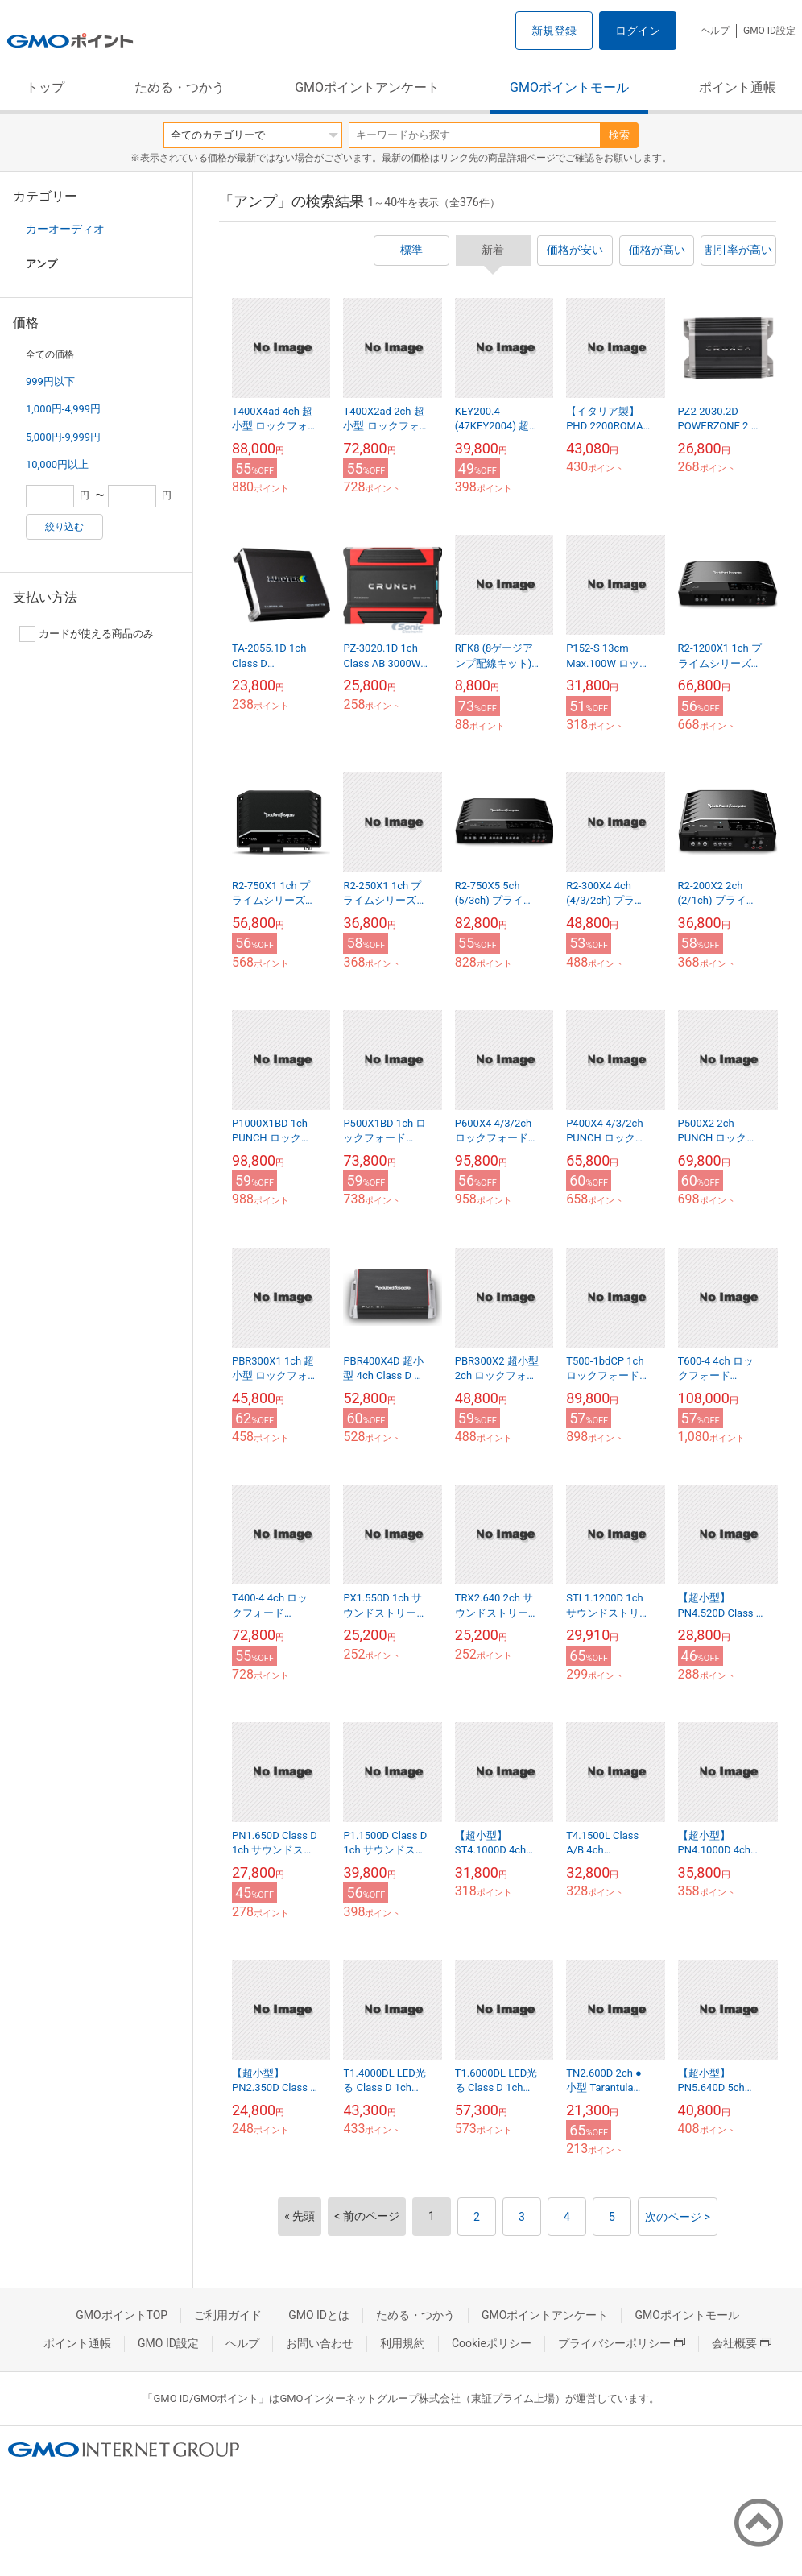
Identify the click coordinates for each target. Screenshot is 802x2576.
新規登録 (554, 30)
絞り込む (64, 526)
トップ (45, 87)
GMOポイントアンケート (367, 87)
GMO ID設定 (769, 30)
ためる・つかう (179, 87)
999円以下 (50, 381)
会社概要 (741, 2343)
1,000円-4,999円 (63, 409)
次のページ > (677, 2216)
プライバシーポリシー (621, 2343)
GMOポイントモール (569, 87)
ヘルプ (715, 30)
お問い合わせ (319, 2343)
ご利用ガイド (228, 2315)
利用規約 (402, 2343)
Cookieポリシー (491, 2343)
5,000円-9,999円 (63, 437)
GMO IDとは (318, 2315)
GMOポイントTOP (121, 2315)
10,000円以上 (57, 464)
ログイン (637, 30)
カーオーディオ (65, 228)
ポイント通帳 (737, 87)
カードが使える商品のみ (86, 634)
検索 (619, 135)
